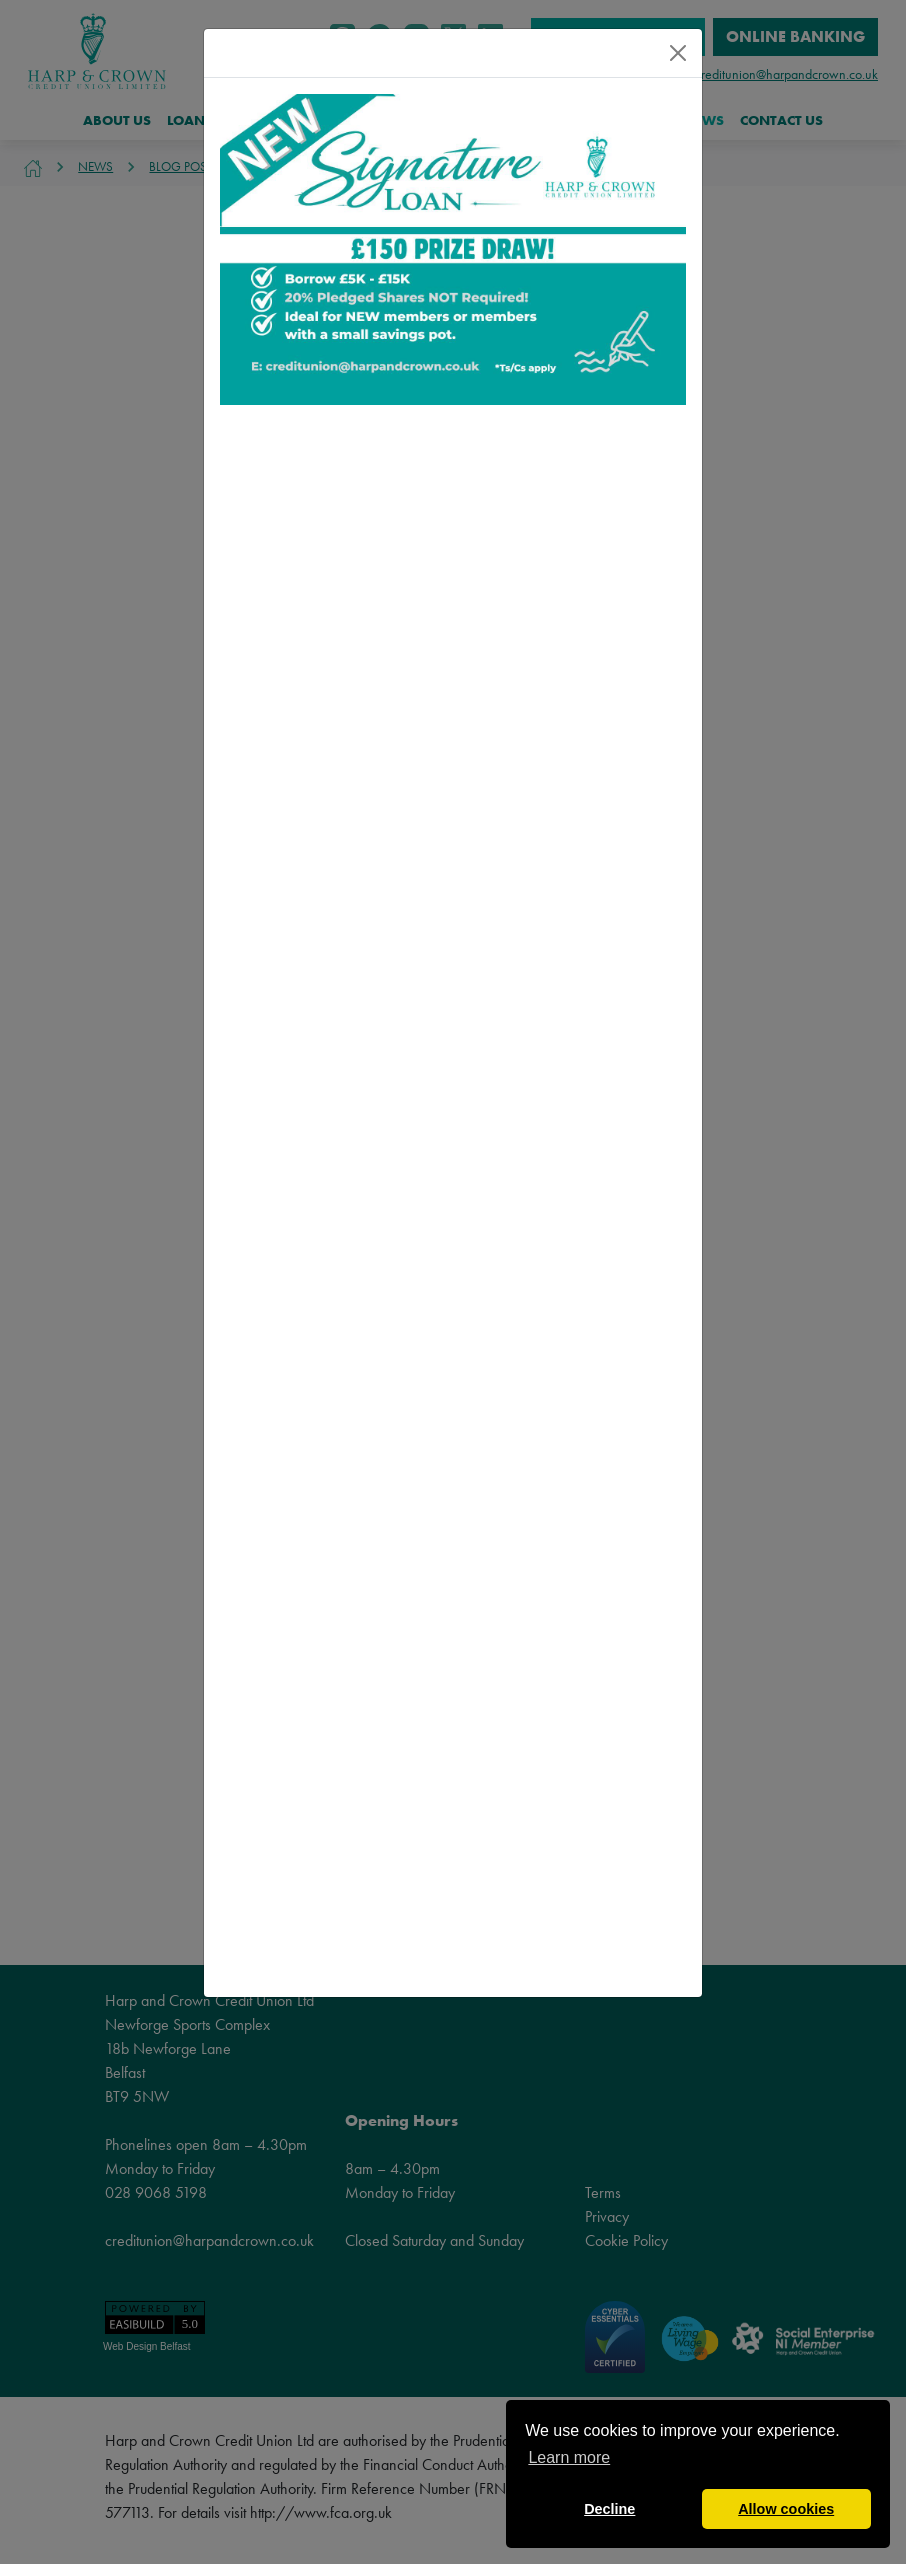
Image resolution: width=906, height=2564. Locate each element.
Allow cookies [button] (786, 2509)
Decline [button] (609, 2509)
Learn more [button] (569, 2457)
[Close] (678, 53)
